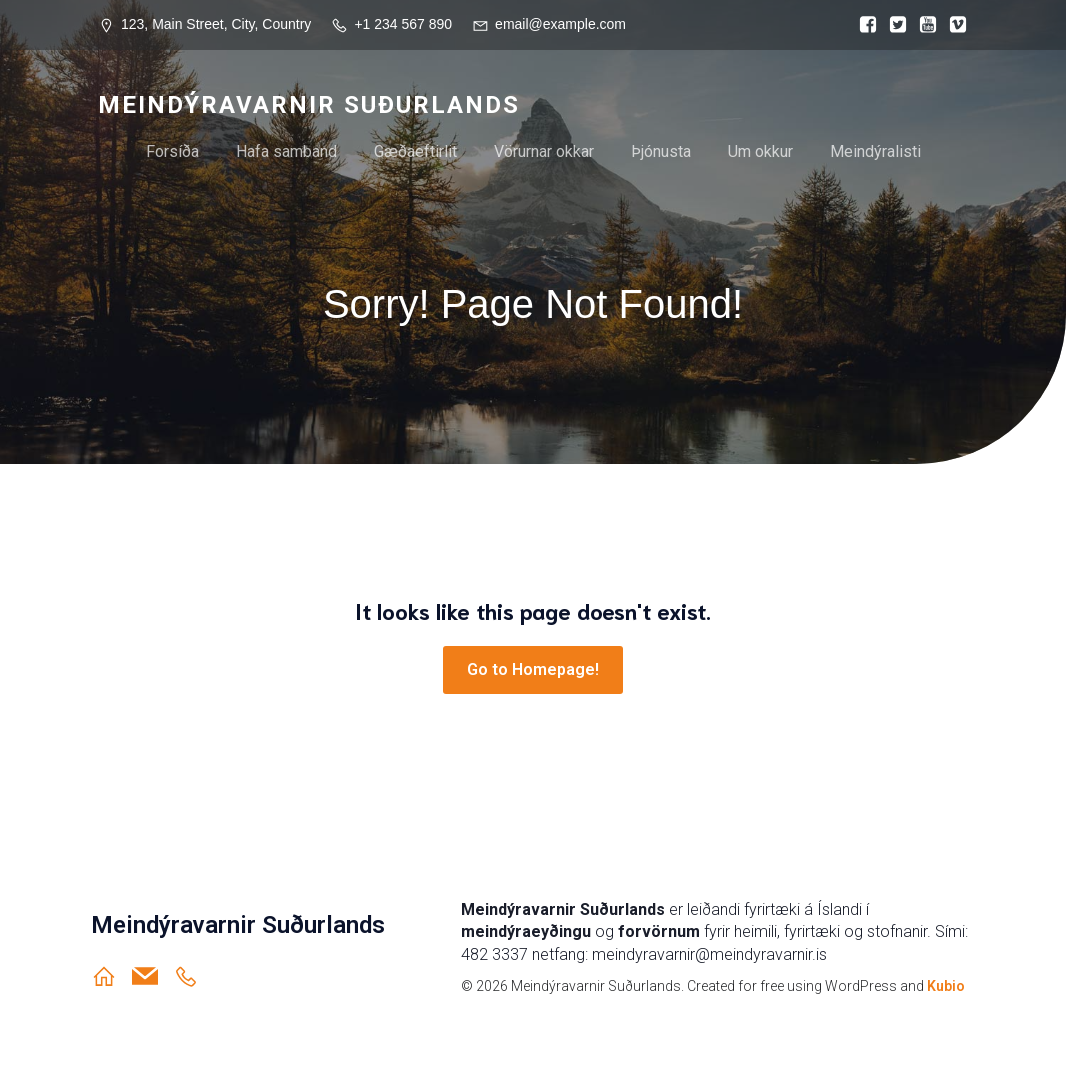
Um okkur (760, 151)
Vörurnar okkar (544, 151)
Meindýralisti (875, 151)
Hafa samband (286, 151)
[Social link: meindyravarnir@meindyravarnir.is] (152, 976)
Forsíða (172, 151)
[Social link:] (863, 25)
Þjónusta (661, 151)
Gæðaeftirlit (415, 151)
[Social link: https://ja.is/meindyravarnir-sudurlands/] (193, 976)
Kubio (946, 986)
